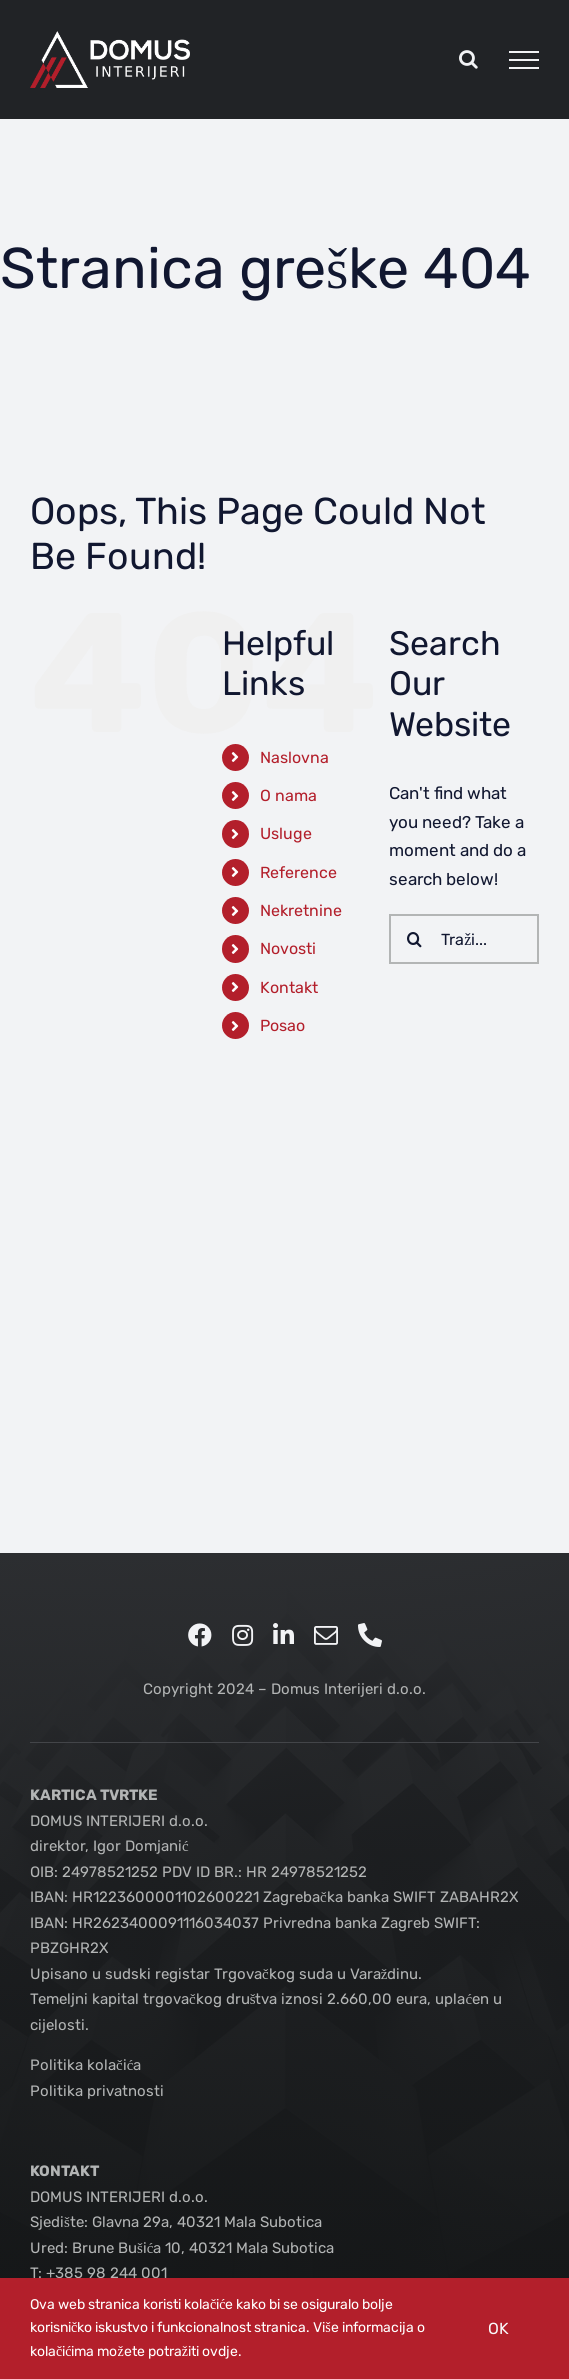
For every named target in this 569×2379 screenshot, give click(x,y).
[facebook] (200, 1635)
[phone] (370, 1635)
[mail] (326, 1635)
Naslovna (294, 757)
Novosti (288, 948)
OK (498, 2328)
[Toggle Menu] (524, 60)
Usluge (286, 833)
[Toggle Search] (468, 59)
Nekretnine (301, 910)
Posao (282, 1025)
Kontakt (289, 987)
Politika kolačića (85, 2065)
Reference (298, 872)
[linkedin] (283, 1635)
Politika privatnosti (97, 2091)
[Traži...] (464, 939)
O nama (288, 795)
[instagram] (242, 1635)
